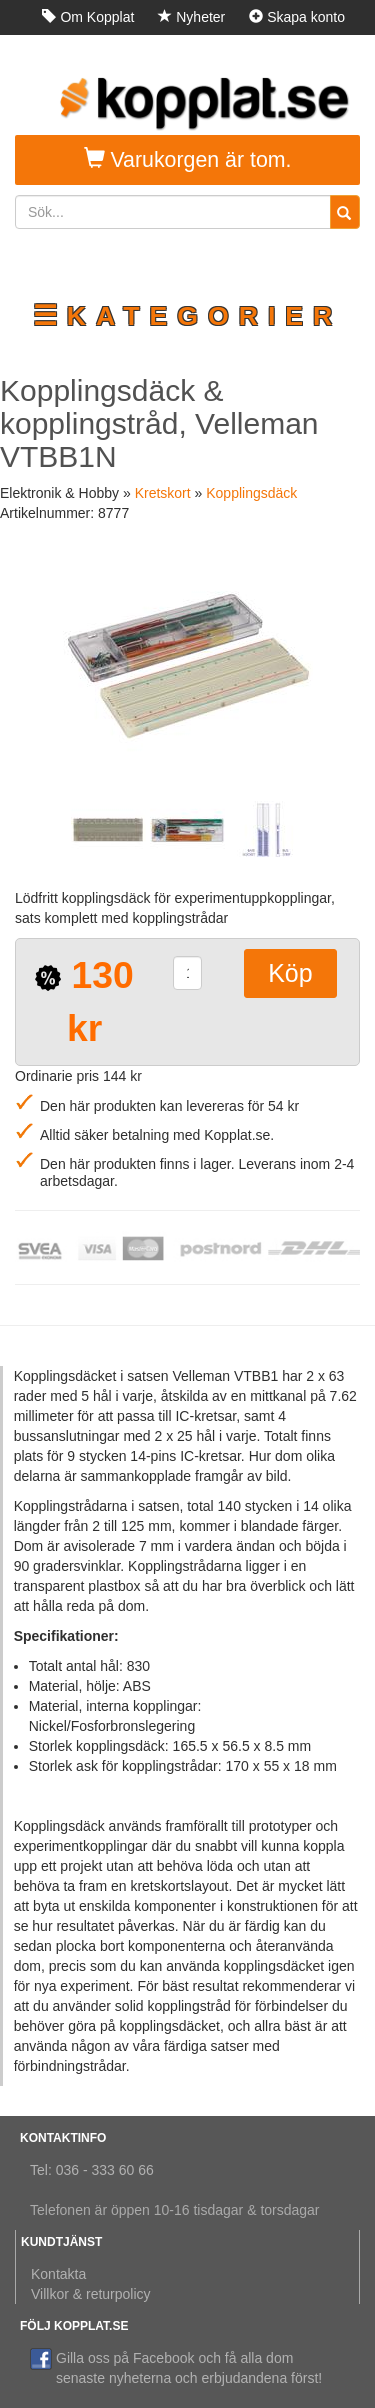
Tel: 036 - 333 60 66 (92, 2170)
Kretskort (163, 493)
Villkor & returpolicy (91, 2294)
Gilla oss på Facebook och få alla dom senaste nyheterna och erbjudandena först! (176, 2367)
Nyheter (191, 17)
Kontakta (58, 2274)
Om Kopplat (88, 17)
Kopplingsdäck (251, 493)
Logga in (309, 52)
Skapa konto (297, 17)
